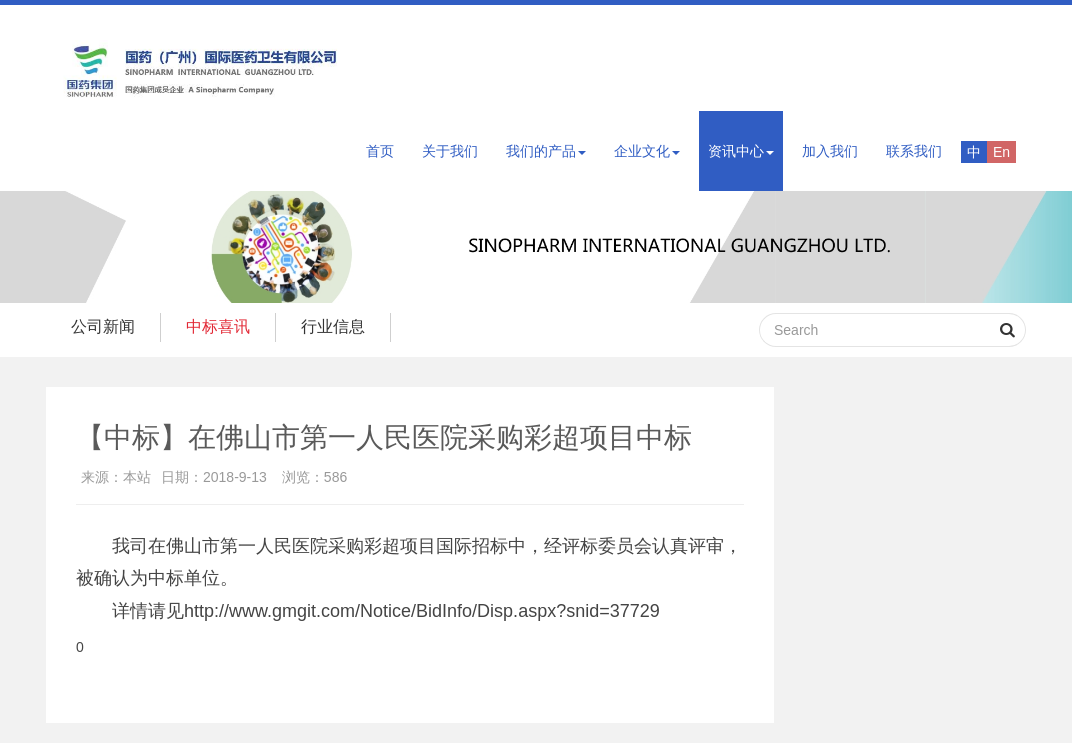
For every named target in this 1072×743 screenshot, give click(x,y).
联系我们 (914, 151)
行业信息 (333, 326)
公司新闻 (103, 326)
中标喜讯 (218, 326)
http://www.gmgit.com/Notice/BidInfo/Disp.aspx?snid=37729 (422, 611)
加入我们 (830, 151)
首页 (380, 151)
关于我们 (450, 151)
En (1001, 152)
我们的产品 (546, 151)
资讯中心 (741, 151)
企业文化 (647, 151)
